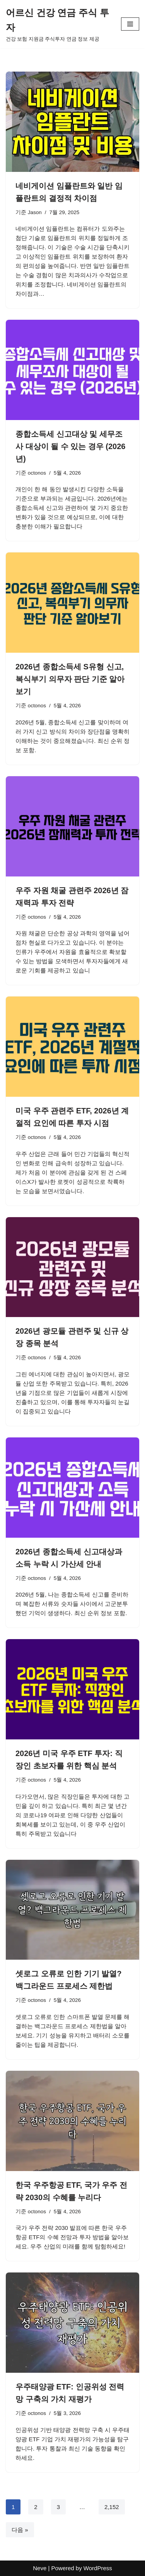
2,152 (111, 2507)
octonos (37, 473)
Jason (35, 212)
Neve (39, 2568)
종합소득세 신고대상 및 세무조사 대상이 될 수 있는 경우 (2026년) (70, 446)
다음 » (20, 2529)
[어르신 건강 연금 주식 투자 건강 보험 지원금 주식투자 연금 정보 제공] (57, 24)
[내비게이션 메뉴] (130, 24)
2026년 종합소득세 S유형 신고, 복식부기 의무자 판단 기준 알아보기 (70, 679)
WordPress (98, 2568)
